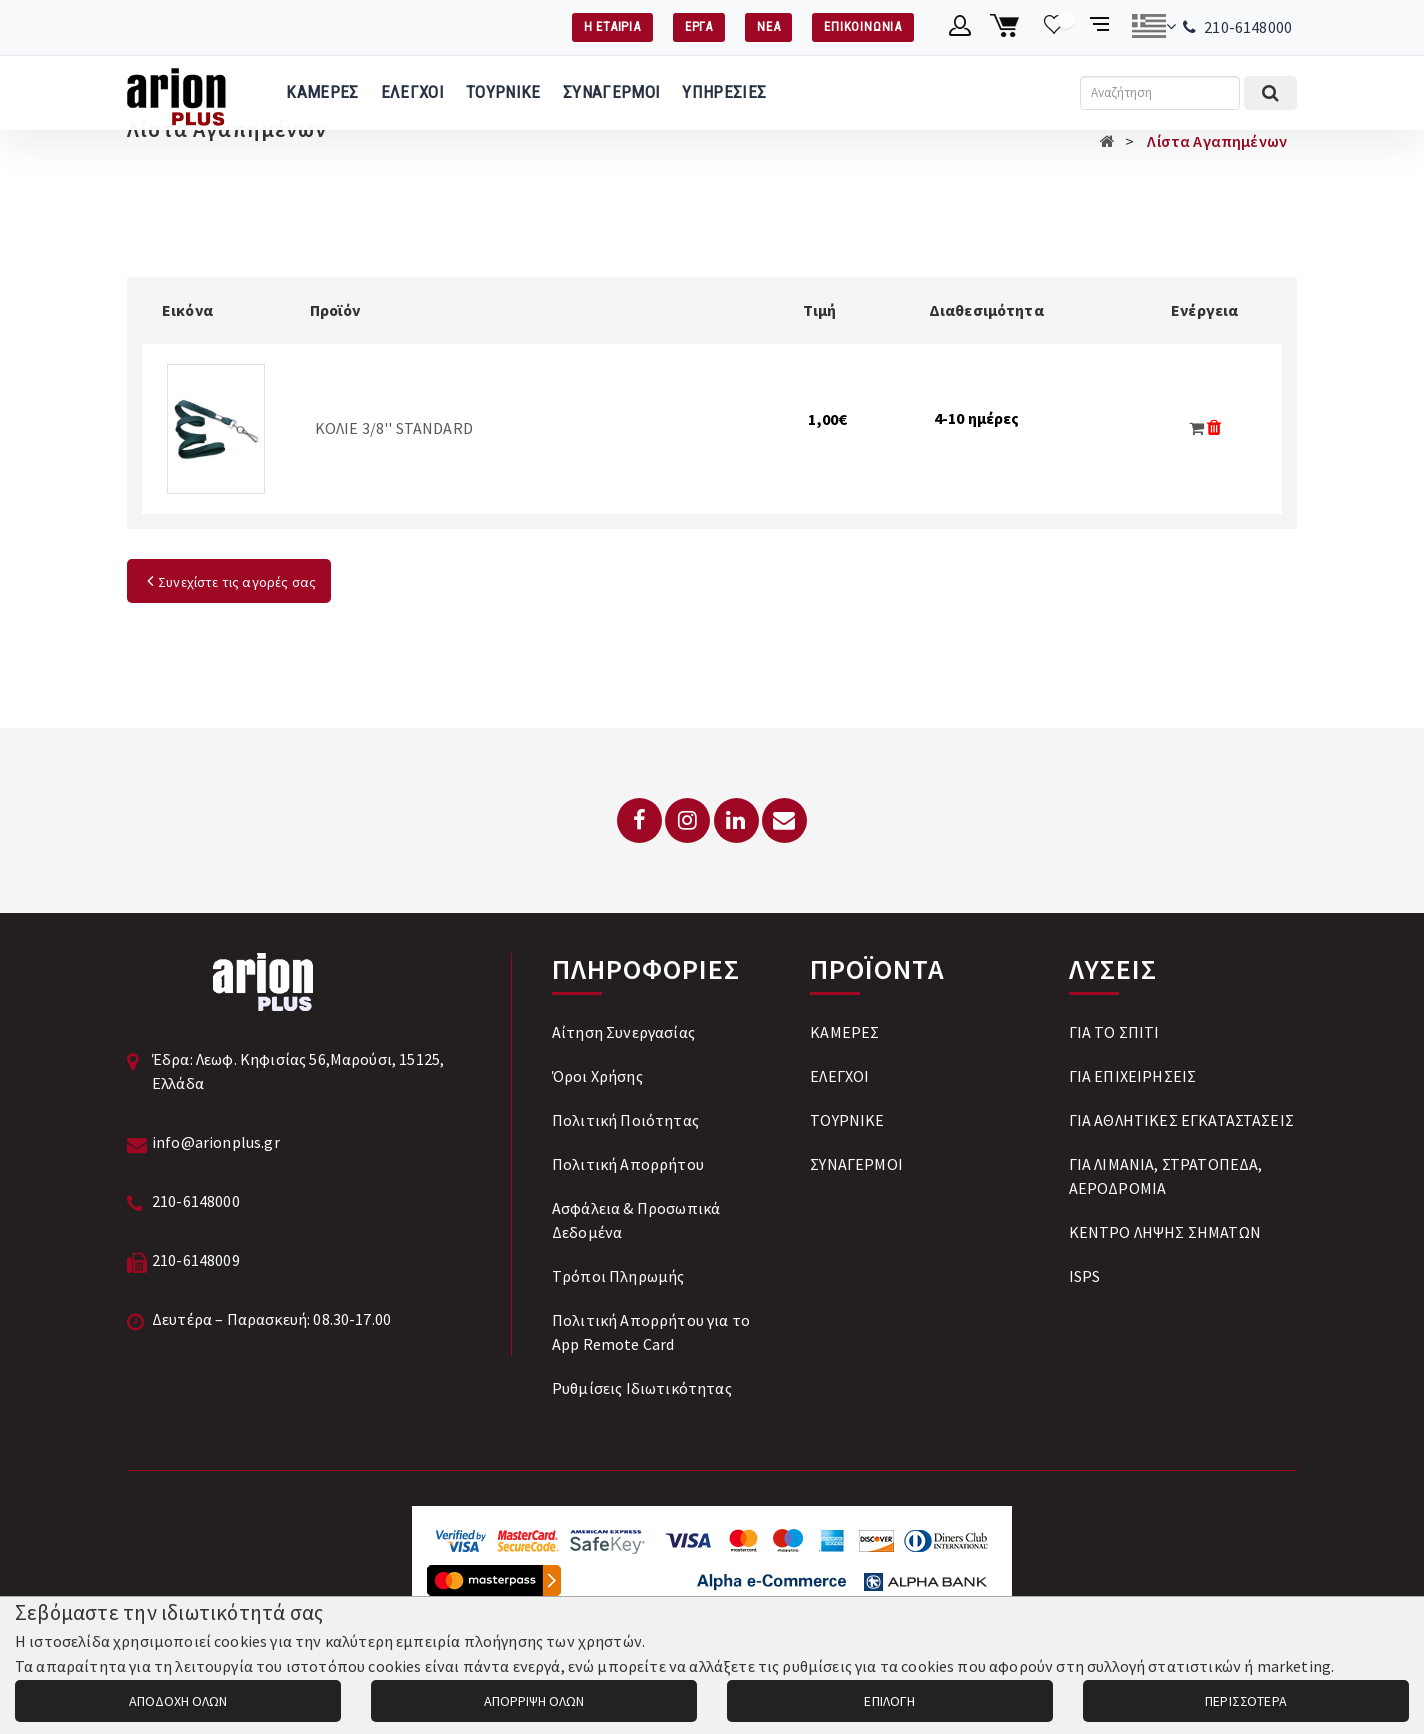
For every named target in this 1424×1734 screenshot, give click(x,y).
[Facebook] (639, 820)
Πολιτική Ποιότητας (625, 1120)
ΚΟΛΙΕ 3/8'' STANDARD (394, 428)
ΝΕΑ (768, 26)
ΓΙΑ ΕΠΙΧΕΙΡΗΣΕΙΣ (1133, 1076)
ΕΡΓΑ (699, 26)
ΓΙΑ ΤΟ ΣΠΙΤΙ (1114, 1032)
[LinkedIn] (736, 820)
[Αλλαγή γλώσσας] (1153, 26)
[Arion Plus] (176, 93)
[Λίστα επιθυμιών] (1054, 26)
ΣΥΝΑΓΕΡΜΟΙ (611, 92)
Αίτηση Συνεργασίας (623, 1032)
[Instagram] (687, 820)
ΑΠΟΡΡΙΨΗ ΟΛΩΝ (534, 1701)
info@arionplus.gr (216, 1142)
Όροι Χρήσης (597, 1076)
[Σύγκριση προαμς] (1101, 26)
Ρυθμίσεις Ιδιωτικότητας (642, 1388)
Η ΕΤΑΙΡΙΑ (612, 26)
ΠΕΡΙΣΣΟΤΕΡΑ (1246, 1701)
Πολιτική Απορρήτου (628, 1164)
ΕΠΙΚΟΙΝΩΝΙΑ (863, 26)
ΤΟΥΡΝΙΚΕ (503, 92)
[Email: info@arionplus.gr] (784, 820)
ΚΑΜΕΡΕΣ (322, 92)
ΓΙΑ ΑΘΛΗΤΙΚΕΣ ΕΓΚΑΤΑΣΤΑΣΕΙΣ (1181, 1120)
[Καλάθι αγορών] (1007, 26)
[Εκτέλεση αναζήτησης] (1270, 93)
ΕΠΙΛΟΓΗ (889, 1701)
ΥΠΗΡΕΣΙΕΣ (724, 92)
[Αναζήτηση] (1160, 93)
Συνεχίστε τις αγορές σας (229, 582)
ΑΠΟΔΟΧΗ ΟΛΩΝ (178, 1701)
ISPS (1085, 1276)
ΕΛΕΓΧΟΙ (412, 92)
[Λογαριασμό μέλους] (960, 26)
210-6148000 (1248, 27)
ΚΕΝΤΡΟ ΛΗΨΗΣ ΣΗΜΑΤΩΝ (1165, 1232)
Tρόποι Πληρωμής (618, 1276)
